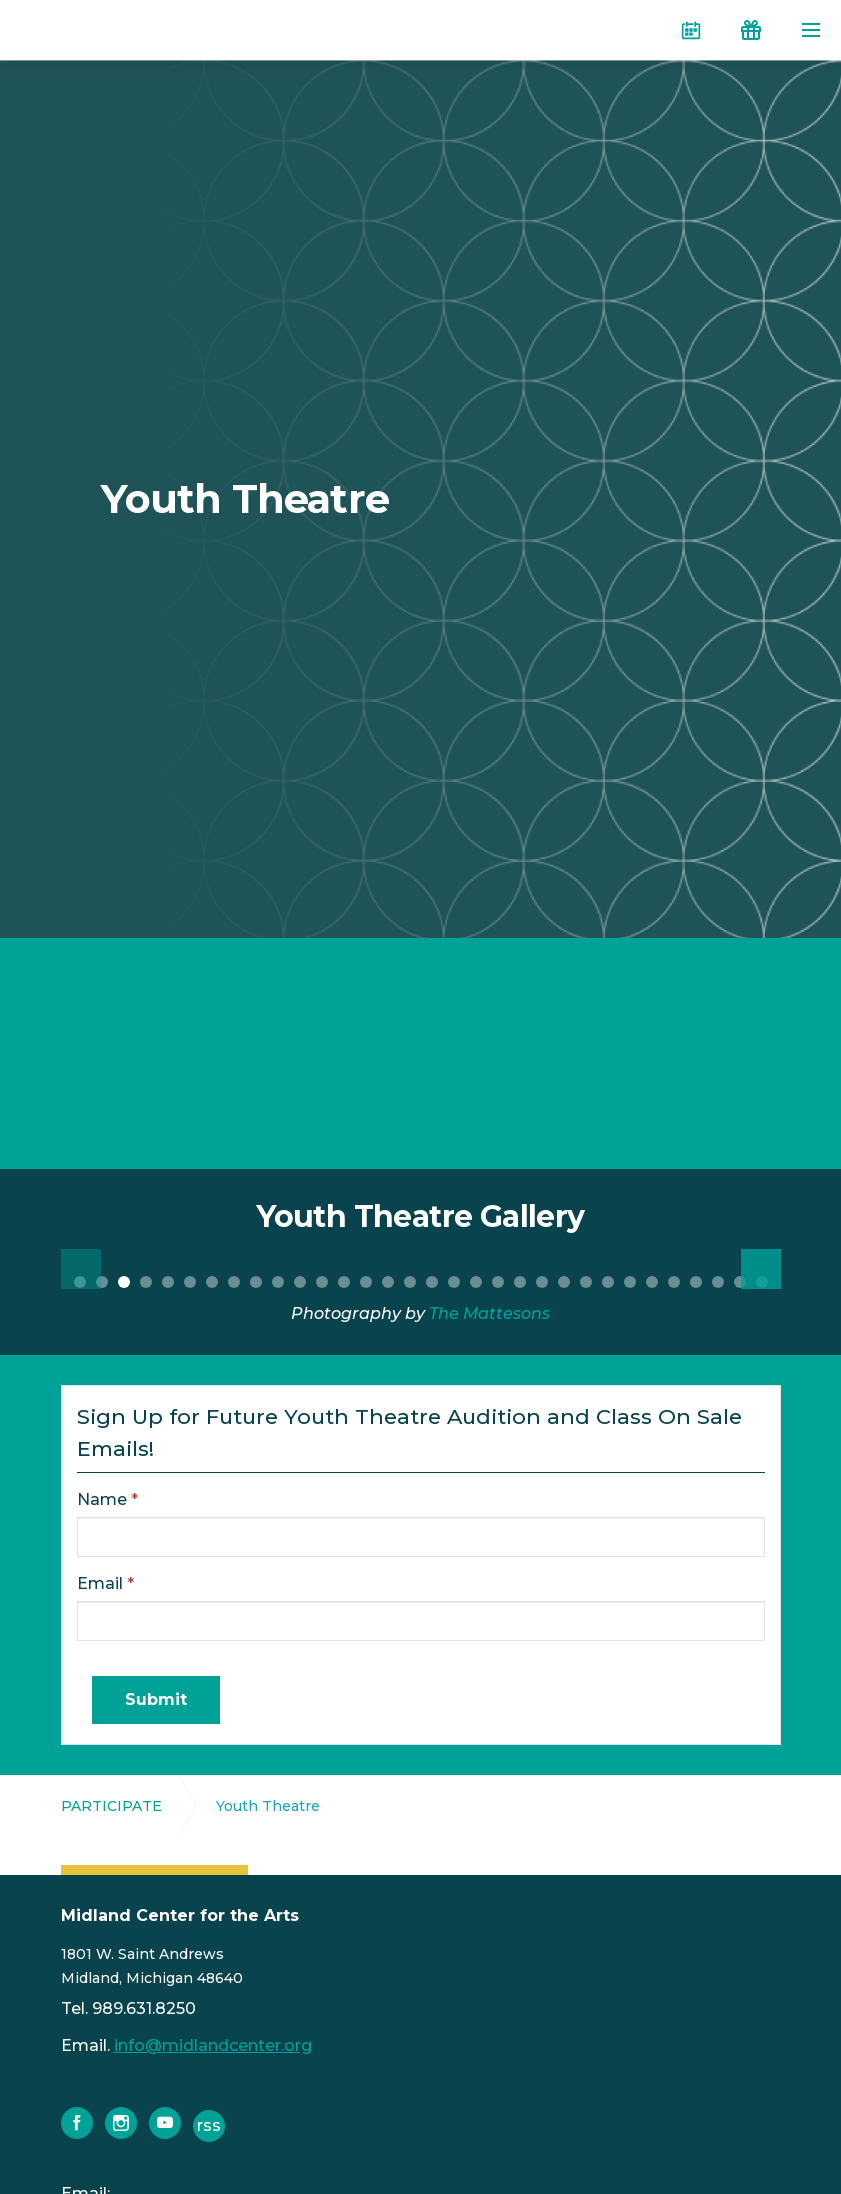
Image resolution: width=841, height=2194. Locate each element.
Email (105, 1583)
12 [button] (322, 1282)
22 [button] (542, 1282)
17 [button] (432, 1282)
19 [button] (476, 1282)
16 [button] (410, 1282)
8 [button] (234, 1282)
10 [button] (278, 1282)
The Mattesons (489, 1313)
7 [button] (212, 1282)
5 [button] (168, 1282)
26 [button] (630, 1282)
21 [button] (520, 1282)
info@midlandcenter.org (213, 2045)
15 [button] (388, 1282)
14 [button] (366, 1282)
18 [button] (454, 1282)
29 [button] (696, 1282)
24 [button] (586, 1282)
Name (107, 1499)
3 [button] (124, 1282)
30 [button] (718, 1282)
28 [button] (674, 1282)
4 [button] (146, 1282)
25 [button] (608, 1282)
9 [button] (256, 1282)
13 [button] (344, 1282)
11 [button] (300, 1282)
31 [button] (740, 1282)
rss (209, 2125)
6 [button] (190, 1282)
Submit (156, 1699)
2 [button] (102, 1282)
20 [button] (498, 1282)
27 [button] (652, 1282)
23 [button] (564, 1282)
